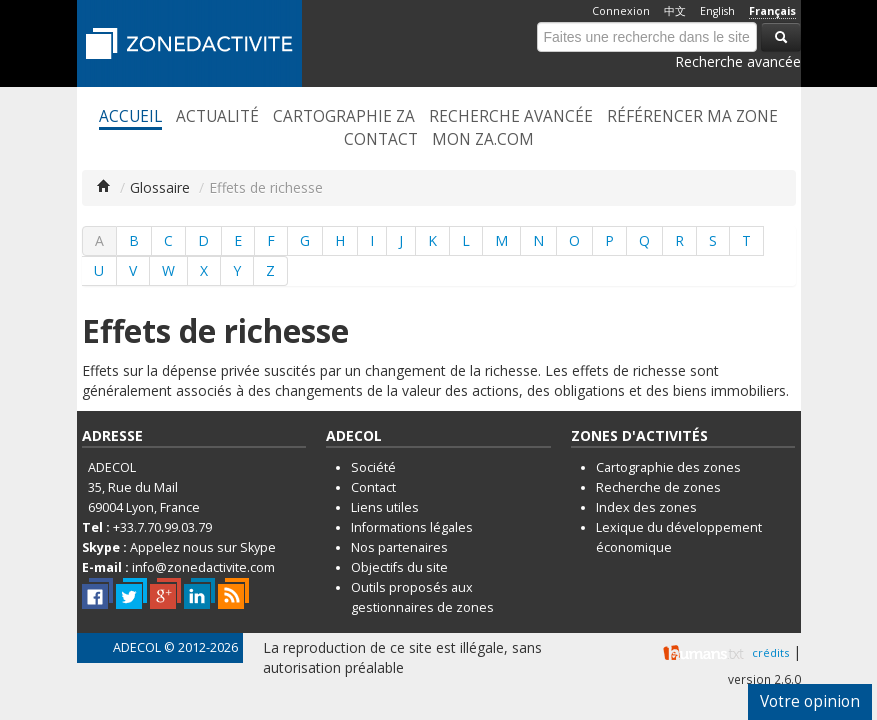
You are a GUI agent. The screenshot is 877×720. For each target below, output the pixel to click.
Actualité (217, 117)
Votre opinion (810, 701)
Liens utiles (385, 507)
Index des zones (646, 507)
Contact (381, 140)
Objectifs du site (399, 567)
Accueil (130, 117)
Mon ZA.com (483, 140)
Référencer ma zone (692, 117)
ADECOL (137, 647)
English (717, 11)
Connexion (621, 11)
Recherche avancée (738, 61)
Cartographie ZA (344, 117)
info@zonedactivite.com (203, 567)
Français (772, 11)
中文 (675, 11)
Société (373, 467)
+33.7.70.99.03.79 (162, 527)
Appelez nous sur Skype (203, 547)
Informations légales (412, 527)
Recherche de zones (658, 487)
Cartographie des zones (668, 467)
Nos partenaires (399, 547)
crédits (770, 652)
